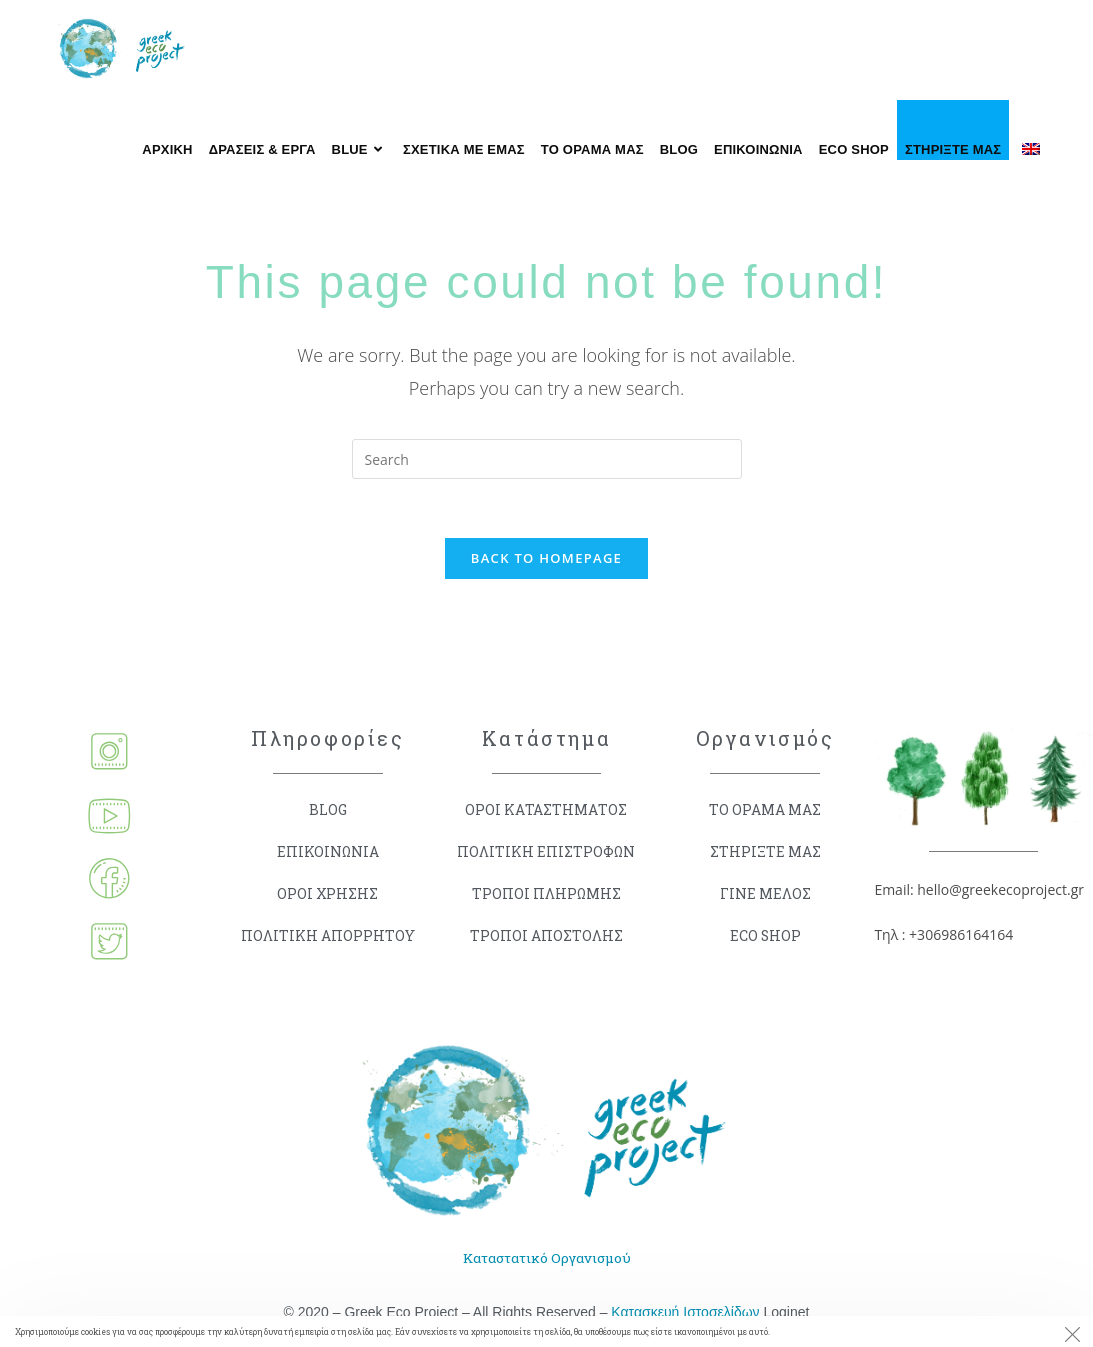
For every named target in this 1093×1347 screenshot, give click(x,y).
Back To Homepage (546, 559)
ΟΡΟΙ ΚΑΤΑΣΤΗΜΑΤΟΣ (546, 811)
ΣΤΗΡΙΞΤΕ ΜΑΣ (765, 853)
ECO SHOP (765, 937)
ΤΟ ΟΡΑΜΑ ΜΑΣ (765, 811)
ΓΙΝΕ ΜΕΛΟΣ (765, 895)
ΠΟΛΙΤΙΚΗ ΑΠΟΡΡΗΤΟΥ (328, 937)
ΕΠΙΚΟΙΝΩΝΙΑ (327, 853)
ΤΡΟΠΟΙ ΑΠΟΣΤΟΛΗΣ (546, 937)
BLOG (328, 811)
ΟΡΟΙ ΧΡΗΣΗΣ (327, 895)
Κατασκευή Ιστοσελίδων (685, 1314)
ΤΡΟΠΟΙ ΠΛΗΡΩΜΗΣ (546, 895)
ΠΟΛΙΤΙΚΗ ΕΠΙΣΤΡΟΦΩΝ (546, 853)
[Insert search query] (547, 459)
